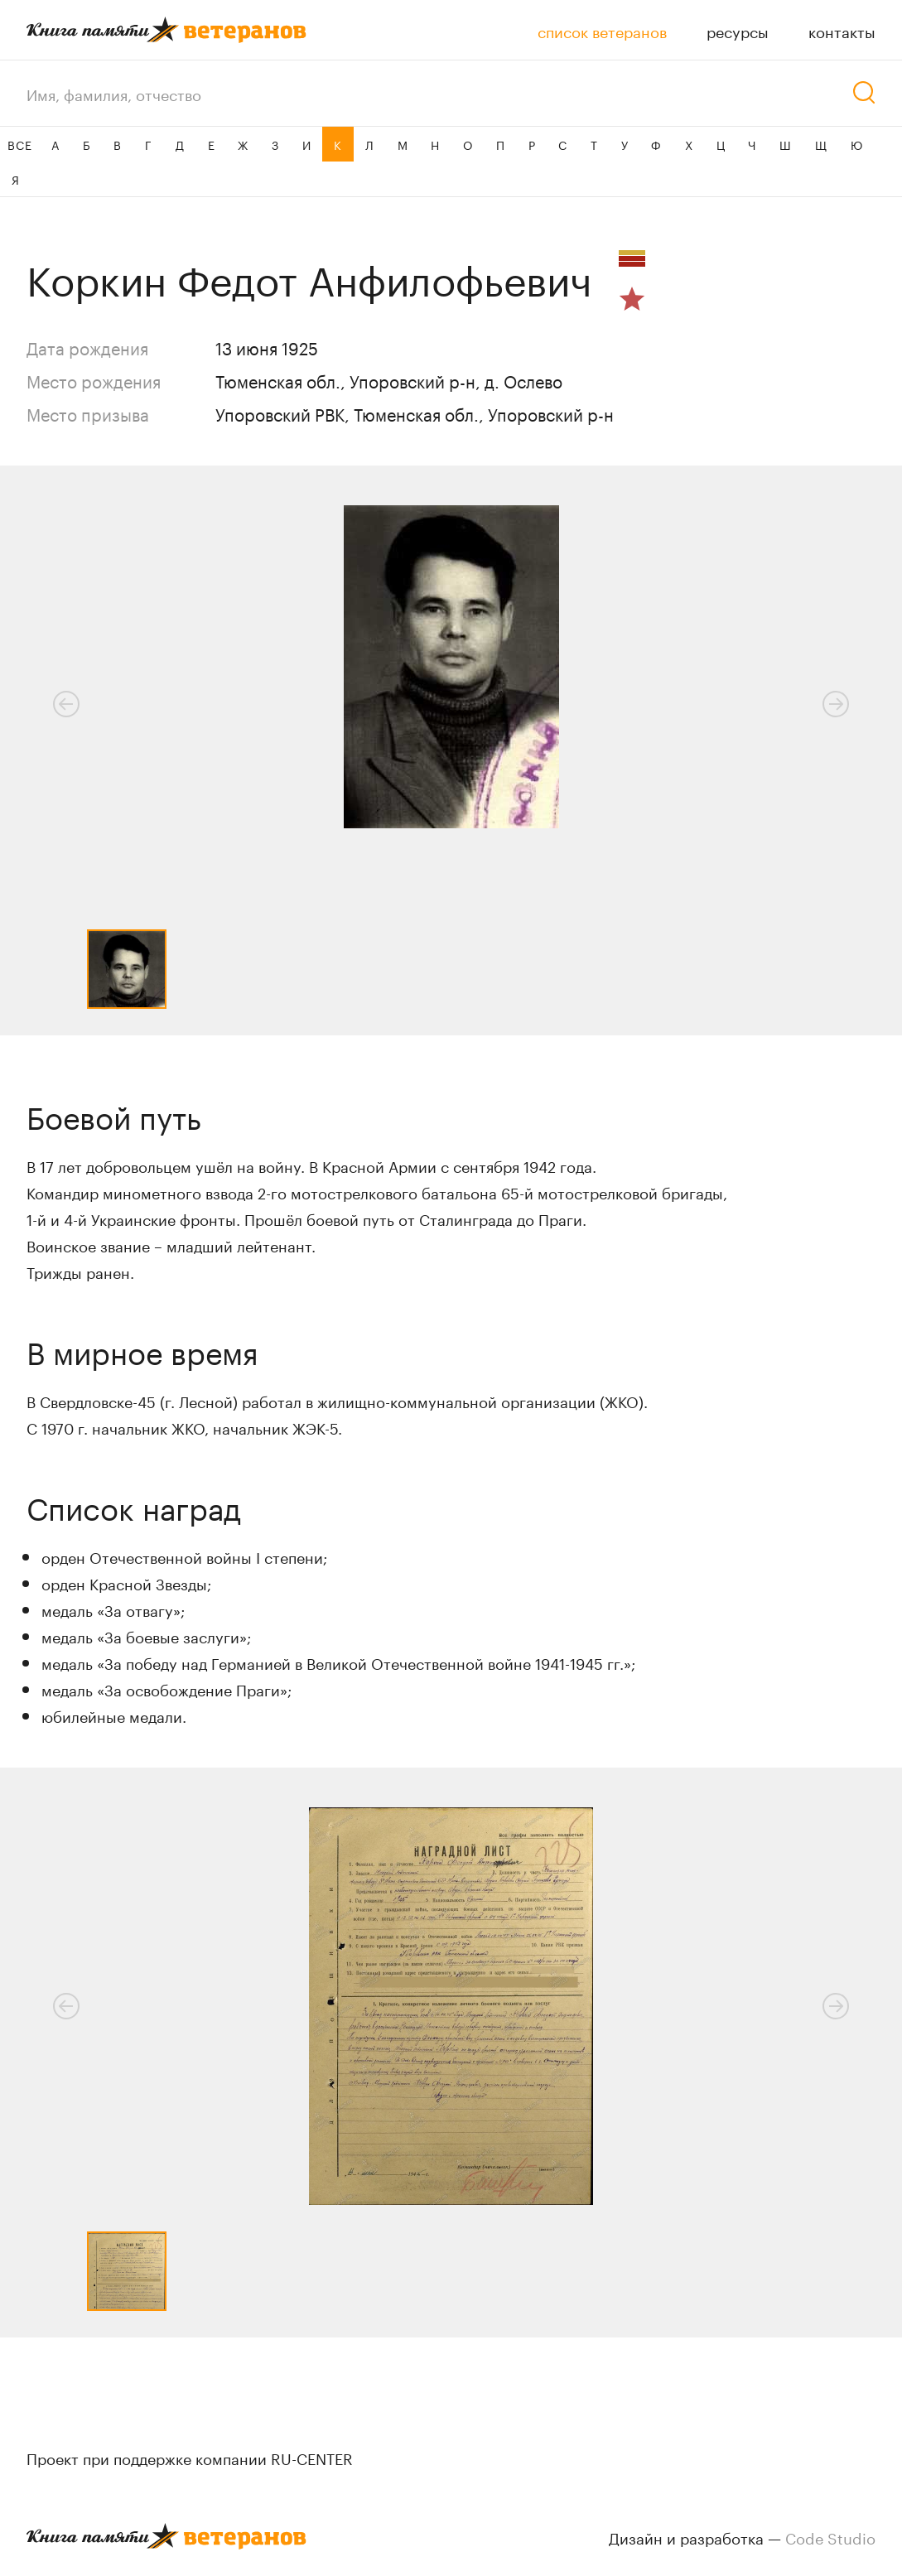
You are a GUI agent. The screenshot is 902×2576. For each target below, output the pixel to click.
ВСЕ (19, 144)
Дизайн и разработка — (742, 2536)
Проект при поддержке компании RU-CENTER (190, 2456)
